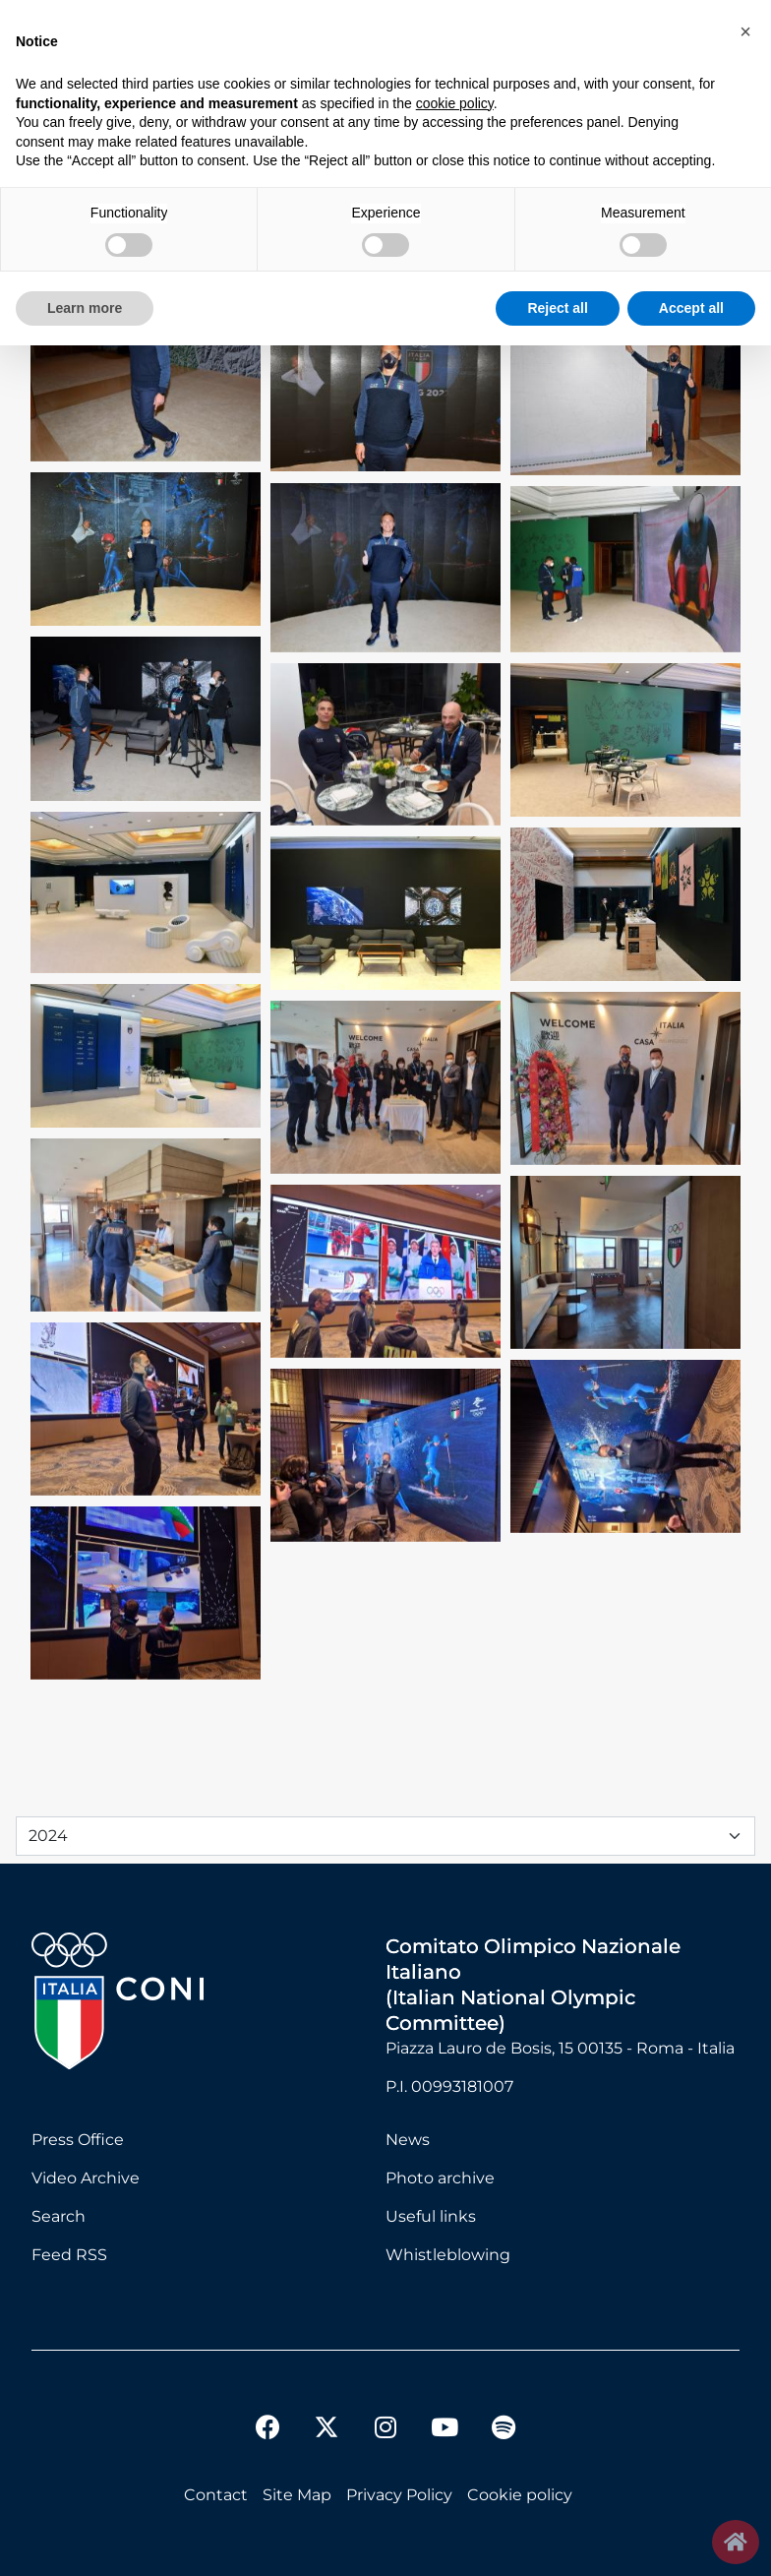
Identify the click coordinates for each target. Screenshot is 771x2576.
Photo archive (440, 2178)
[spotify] (503, 2429)
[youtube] (444, 2429)
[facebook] (267, 2429)
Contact (216, 2494)
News (408, 2139)
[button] (745, 31)
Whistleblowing (448, 2254)
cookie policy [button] (455, 103)
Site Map (297, 2494)
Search (58, 2216)
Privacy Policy (399, 2494)
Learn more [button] (84, 308)
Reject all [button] (557, 308)
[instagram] (385, 2429)
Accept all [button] (691, 308)
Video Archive (85, 2178)
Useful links (431, 2216)
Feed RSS (69, 2254)
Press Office (77, 2139)
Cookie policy (519, 2494)
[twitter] (326, 2411)
